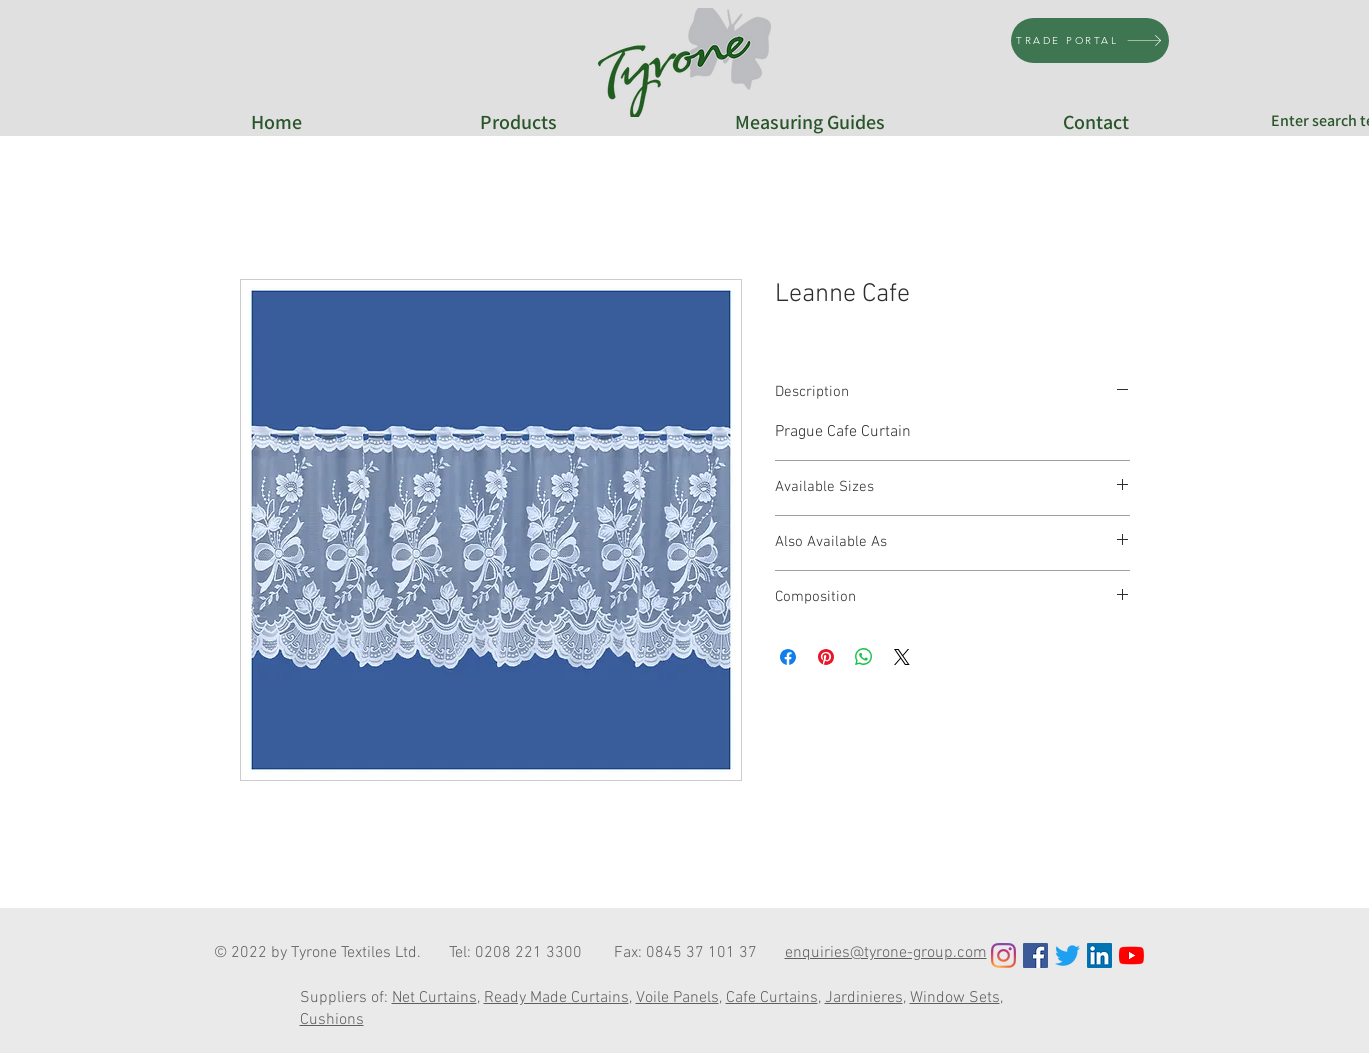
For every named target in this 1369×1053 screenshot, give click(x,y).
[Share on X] (902, 657)
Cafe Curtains (772, 998)
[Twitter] (1067, 955)
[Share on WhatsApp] (864, 657)
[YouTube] (1131, 955)
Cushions (332, 1020)
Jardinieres (864, 998)
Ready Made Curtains (556, 998)
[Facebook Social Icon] (1035, 955)
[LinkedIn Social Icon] (1099, 955)
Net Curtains (434, 998)
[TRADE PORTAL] (1090, 40)
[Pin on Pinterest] (826, 657)
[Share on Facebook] (788, 657)
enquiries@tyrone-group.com (886, 953)
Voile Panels (677, 998)
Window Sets (955, 998)
